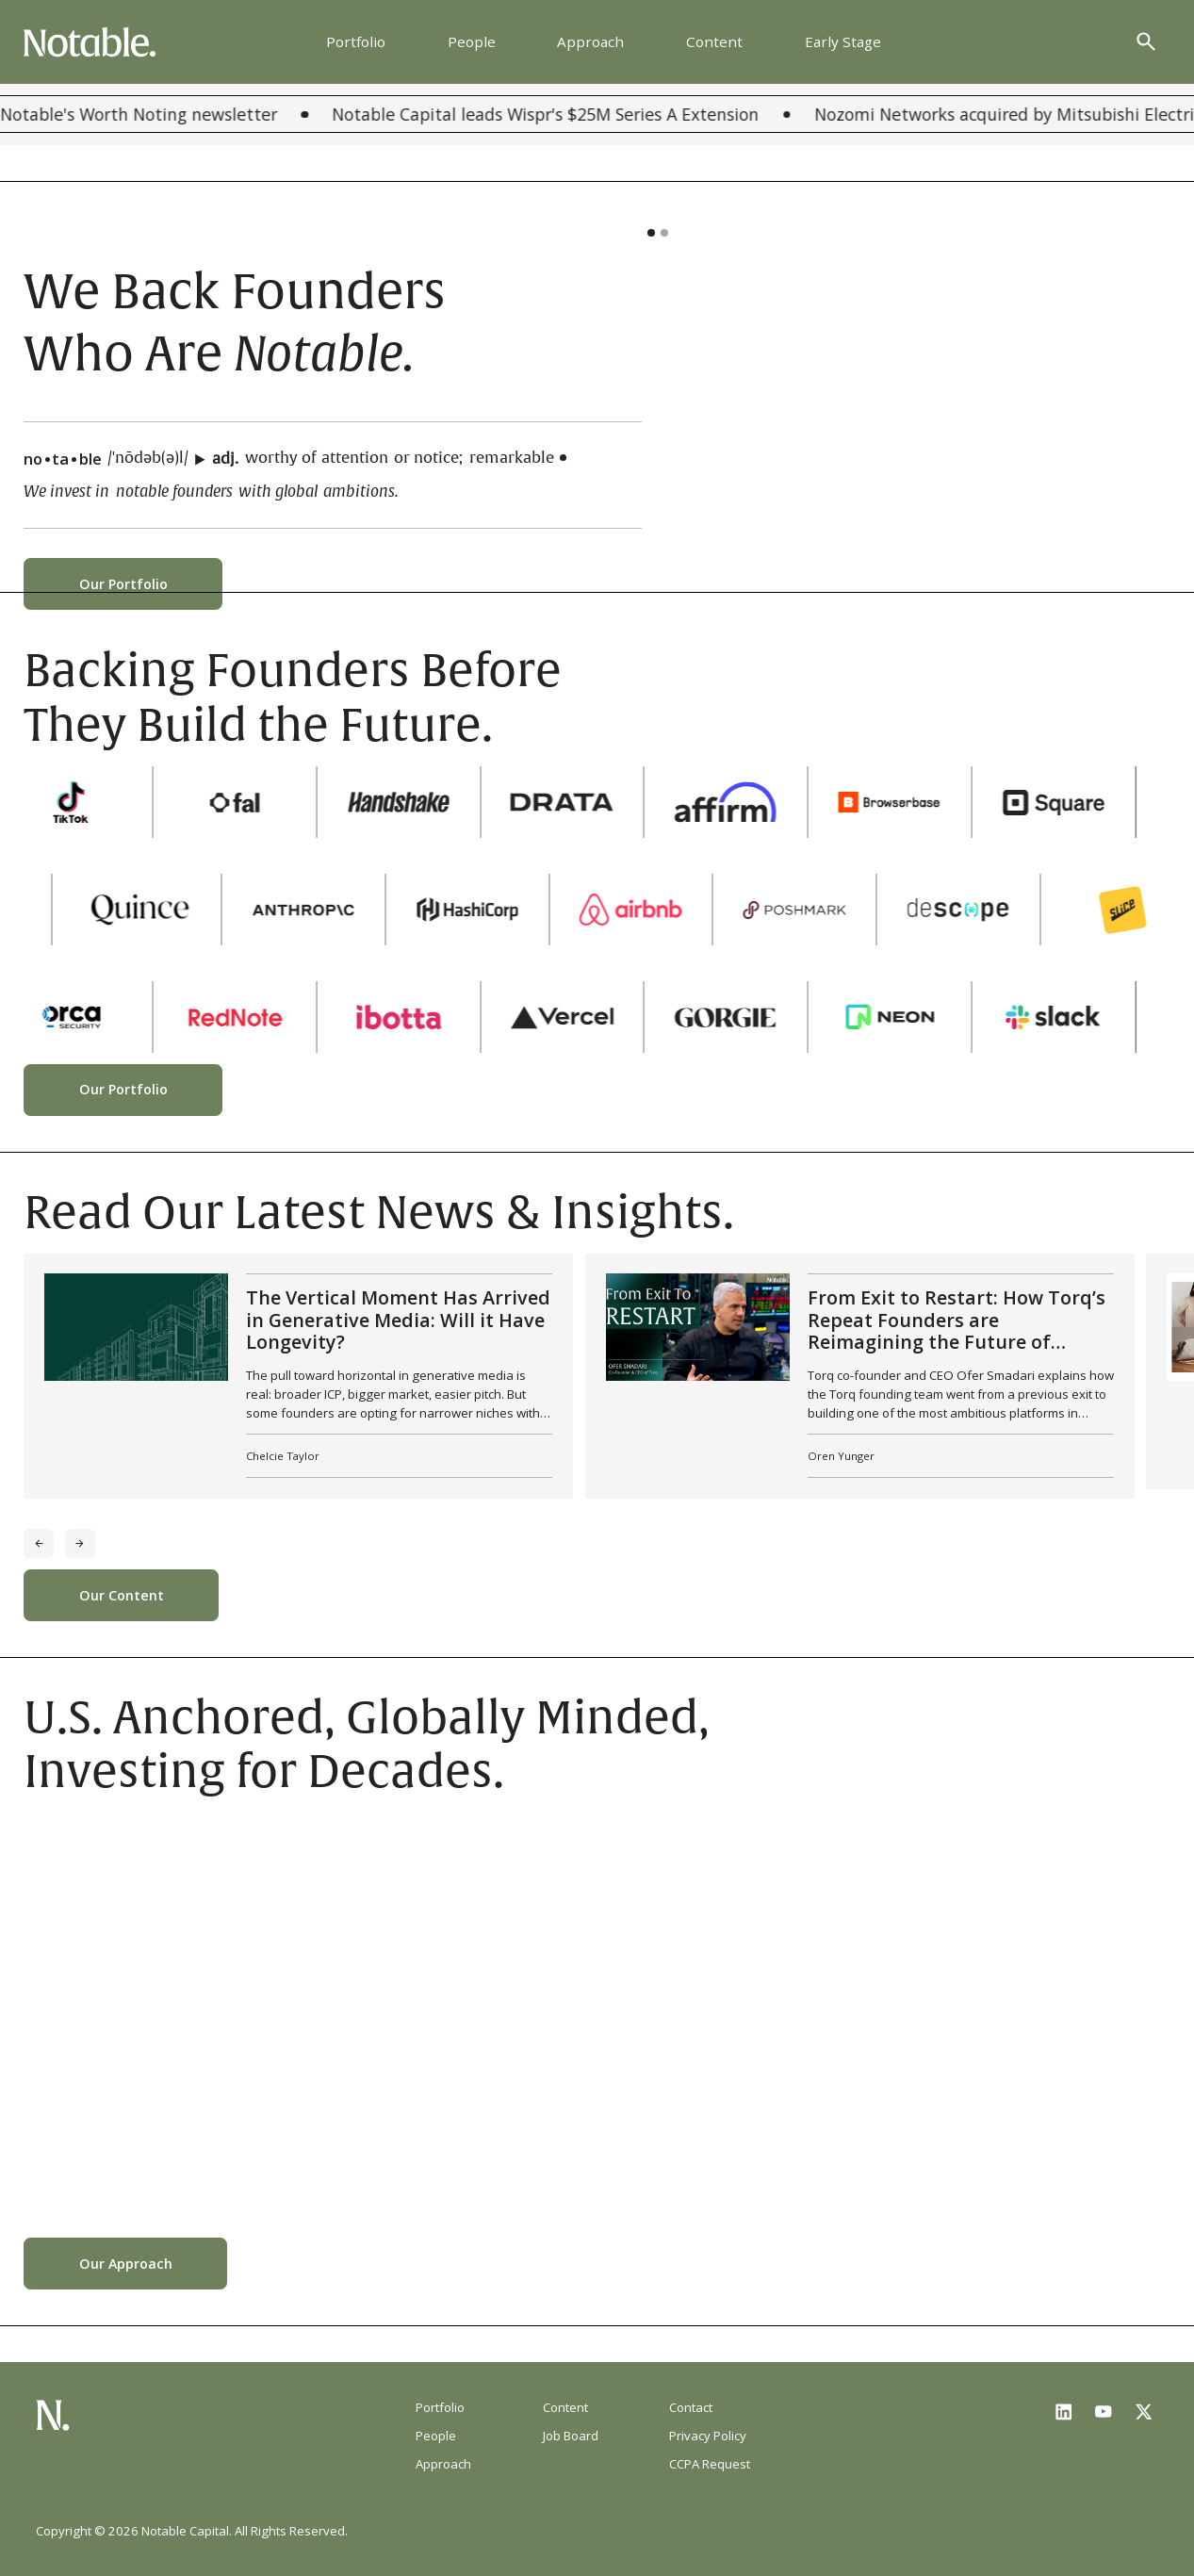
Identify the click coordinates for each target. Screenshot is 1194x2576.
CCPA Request (709, 2463)
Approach (590, 41)
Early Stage (843, 41)
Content (714, 41)
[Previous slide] (39, 1544)
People (472, 41)
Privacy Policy (707, 2435)
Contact (690, 2407)
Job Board (570, 2435)
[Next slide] (80, 1544)
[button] (651, 233)
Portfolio (355, 41)
